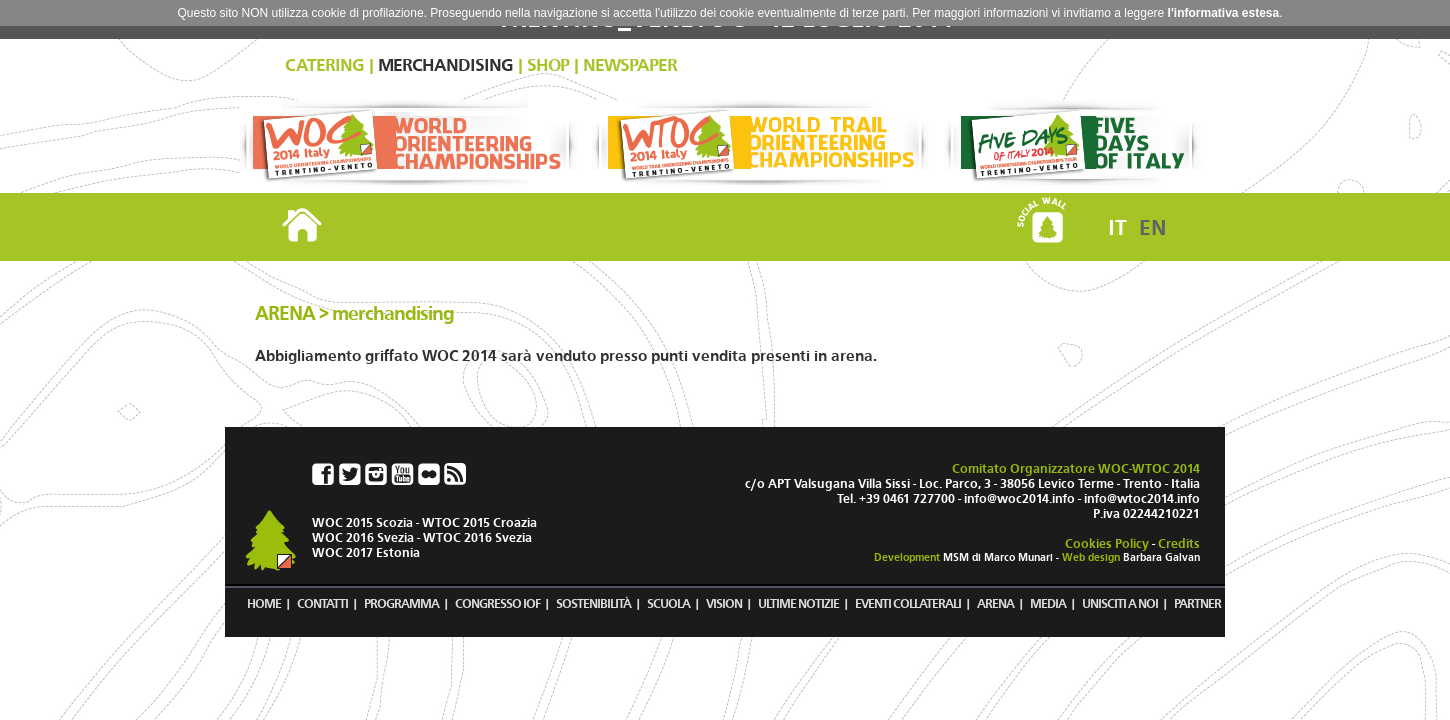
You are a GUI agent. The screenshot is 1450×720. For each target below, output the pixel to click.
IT (1117, 228)
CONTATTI (322, 603)
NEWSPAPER (630, 65)
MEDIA (1048, 603)
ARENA (995, 603)
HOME (264, 603)
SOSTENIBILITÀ (593, 603)
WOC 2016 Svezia (363, 537)
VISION (724, 603)
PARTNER (1197, 603)
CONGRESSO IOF (497, 603)
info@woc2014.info (1019, 498)
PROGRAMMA (401, 603)
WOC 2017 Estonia (366, 552)
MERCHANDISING (445, 65)
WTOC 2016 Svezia (477, 537)
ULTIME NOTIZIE (798, 603)
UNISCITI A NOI (1120, 603)
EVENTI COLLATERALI (908, 603)
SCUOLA (668, 603)
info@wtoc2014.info (1142, 498)
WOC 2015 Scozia (362, 522)
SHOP (548, 65)
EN (1153, 228)
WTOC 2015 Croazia (479, 522)
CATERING (324, 65)
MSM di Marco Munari (998, 557)
